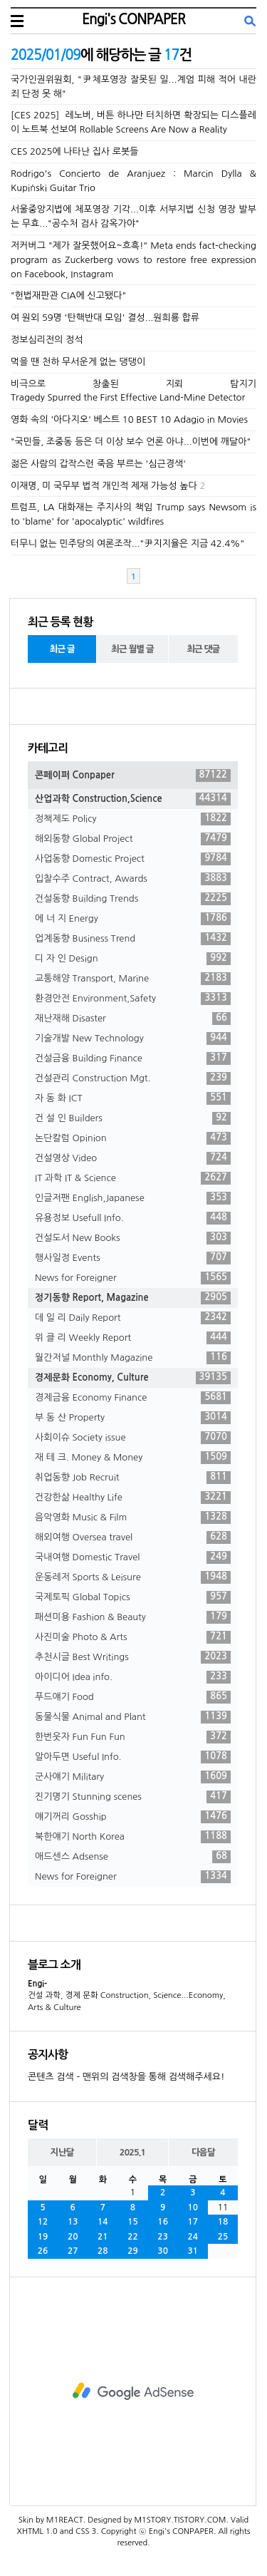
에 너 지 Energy (133, 918)
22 (132, 2236)
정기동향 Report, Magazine (133, 1298)
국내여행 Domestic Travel (133, 1557)
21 (103, 2236)
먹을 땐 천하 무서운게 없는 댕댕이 (78, 361)
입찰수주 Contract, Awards (133, 878)
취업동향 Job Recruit (133, 1477)
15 (132, 2221)
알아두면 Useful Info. (133, 1757)
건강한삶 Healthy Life (133, 1497)
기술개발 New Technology (133, 1038)
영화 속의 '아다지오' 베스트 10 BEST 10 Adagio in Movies (129, 419)
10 (193, 2207)
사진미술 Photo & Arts (133, 1637)
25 (223, 2236)
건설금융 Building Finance (133, 1058)
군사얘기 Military (133, 1777)
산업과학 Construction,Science (133, 799)
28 (103, 2251)
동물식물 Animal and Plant (133, 1717)
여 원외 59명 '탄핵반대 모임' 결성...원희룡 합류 (105, 317)
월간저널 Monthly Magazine (133, 1357)
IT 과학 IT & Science (133, 1178)
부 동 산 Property (133, 1417)
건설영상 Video (133, 1158)
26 (43, 2251)
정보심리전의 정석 (47, 339)
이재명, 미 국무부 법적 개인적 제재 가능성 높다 (104, 485)
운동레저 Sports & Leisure (133, 1577)
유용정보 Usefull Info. (133, 1218)
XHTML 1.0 (37, 2531)
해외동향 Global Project (133, 839)
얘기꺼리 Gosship (133, 1816)
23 (162, 2236)
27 (73, 2251)
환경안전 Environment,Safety (133, 998)
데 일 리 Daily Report (133, 1318)
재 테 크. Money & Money (133, 1457)
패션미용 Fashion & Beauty (133, 1617)
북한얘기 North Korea (133, 1836)
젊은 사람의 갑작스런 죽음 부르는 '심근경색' (98, 463)
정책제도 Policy (133, 819)
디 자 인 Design (133, 958)
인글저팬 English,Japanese (133, 1198)
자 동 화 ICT (133, 1098)
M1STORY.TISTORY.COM (180, 2520)
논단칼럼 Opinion (133, 1138)
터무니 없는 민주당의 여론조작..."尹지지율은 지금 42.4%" (127, 543)
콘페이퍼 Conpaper (133, 775)
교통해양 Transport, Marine (133, 978)
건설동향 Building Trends (133, 898)
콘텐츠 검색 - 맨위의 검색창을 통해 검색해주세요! (126, 2076)
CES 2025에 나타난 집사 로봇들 (74, 151)
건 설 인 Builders (133, 1118)
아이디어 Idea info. (133, 1677)
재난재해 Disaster (133, 1018)
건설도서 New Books (133, 1238)
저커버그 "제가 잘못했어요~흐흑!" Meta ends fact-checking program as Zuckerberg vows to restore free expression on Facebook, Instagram (133, 260)
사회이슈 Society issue (133, 1437)
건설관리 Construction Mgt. (133, 1078)
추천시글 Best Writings (133, 1657)
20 (73, 2236)
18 (223, 2221)
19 (43, 2236)
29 (132, 2251)
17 (193, 2221)
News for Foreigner (133, 1278)
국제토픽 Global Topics (133, 1597)
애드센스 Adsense (133, 1856)
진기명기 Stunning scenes (133, 1797)
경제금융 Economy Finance (133, 1397)
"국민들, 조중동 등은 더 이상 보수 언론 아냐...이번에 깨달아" (131, 441)
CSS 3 (85, 2531)
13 (73, 2221)
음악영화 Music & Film (133, 1517)
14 (103, 2221)
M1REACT (64, 2520)
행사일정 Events (133, 1258)
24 (193, 2236)
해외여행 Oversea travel (133, 1537)
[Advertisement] (133, 2391)
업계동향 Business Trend (133, 938)
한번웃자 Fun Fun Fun (133, 1737)
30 (162, 2251)
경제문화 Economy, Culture (133, 1377)
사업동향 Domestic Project (133, 858)
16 (162, 2221)
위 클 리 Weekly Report (133, 1337)
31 (193, 2251)
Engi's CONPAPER (133, 19)
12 (43, 2221)
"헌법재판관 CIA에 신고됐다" (68, 295)
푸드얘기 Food (133, 1697)
